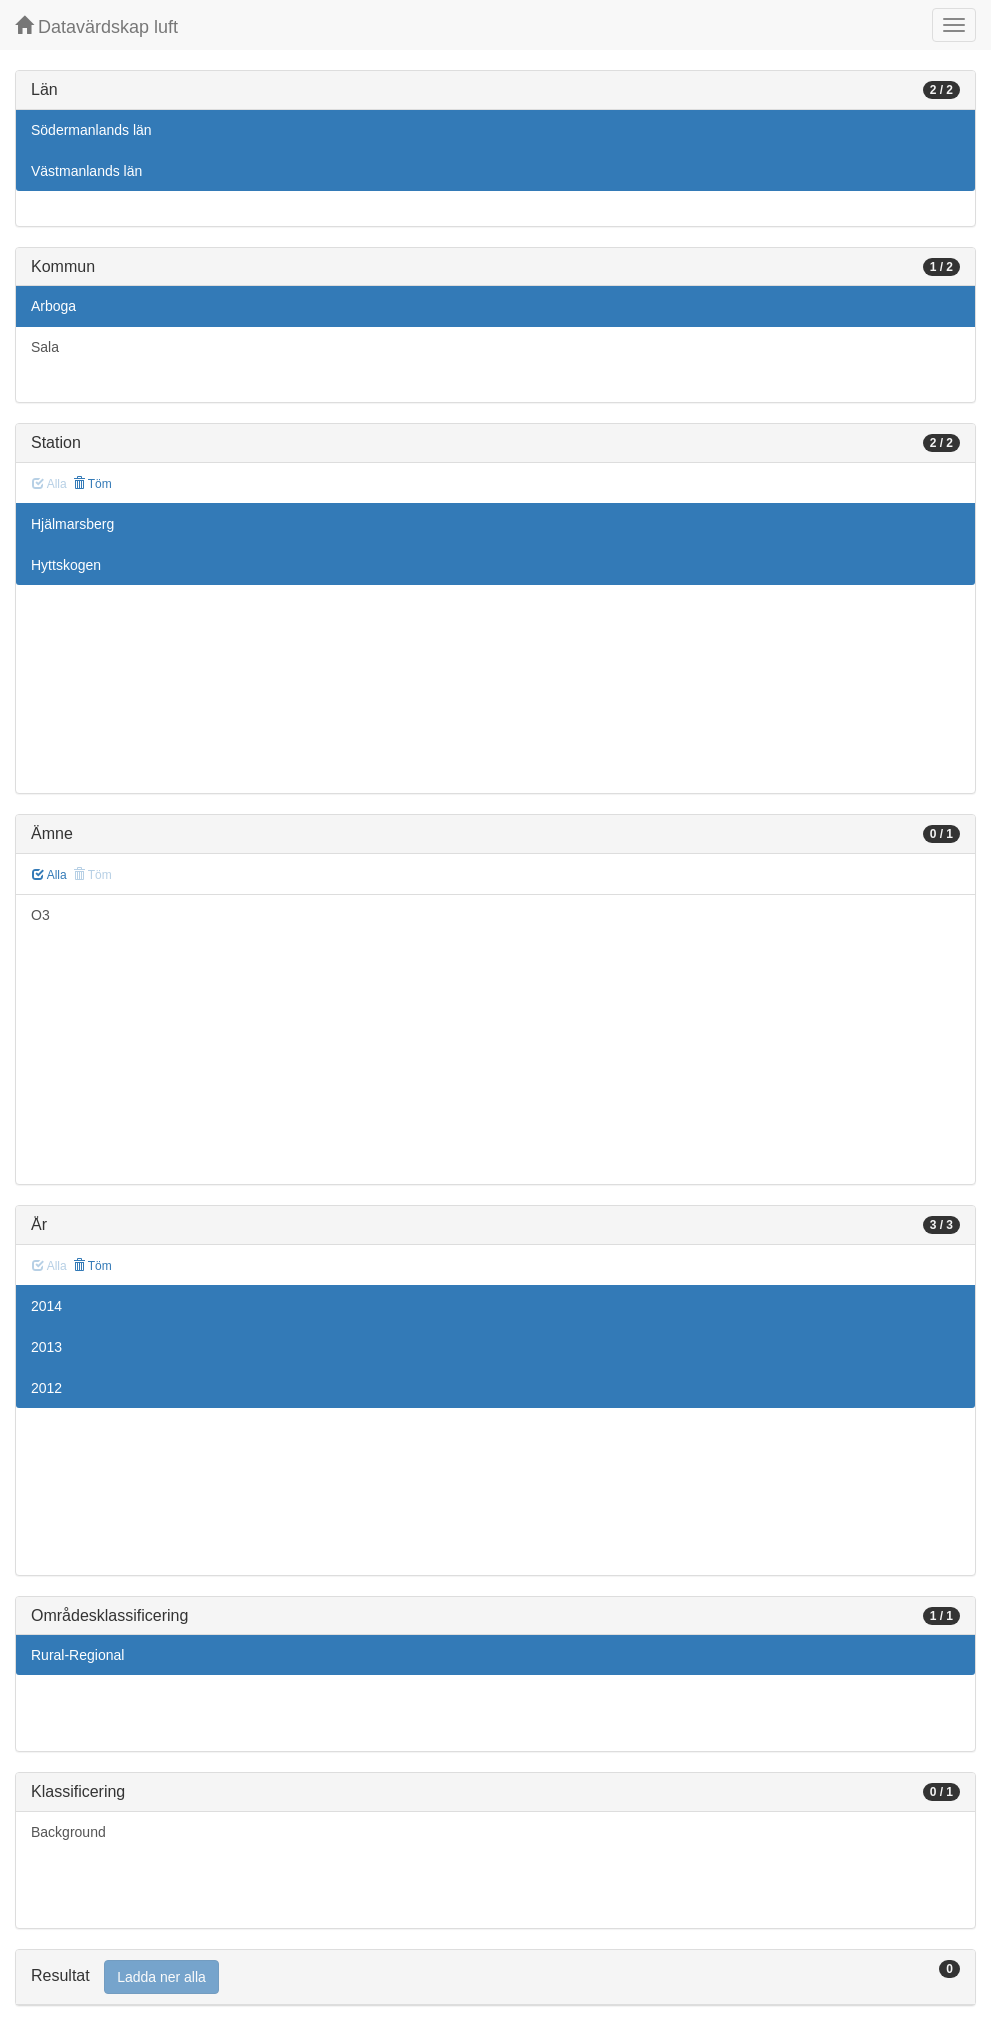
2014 (46, 1306)
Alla (49, 875)
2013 (46, 1347)
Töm (92, 484)
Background (68, 1832)
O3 (40, 915)
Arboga (53, 306)
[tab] (495, 1977)
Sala (45, 347)
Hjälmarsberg (72, 524)
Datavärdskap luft (96, 26)
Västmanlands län (86, 171)
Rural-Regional (77, 1655)
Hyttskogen (66, 565)
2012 (46, 1388)
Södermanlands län (91, 130)
